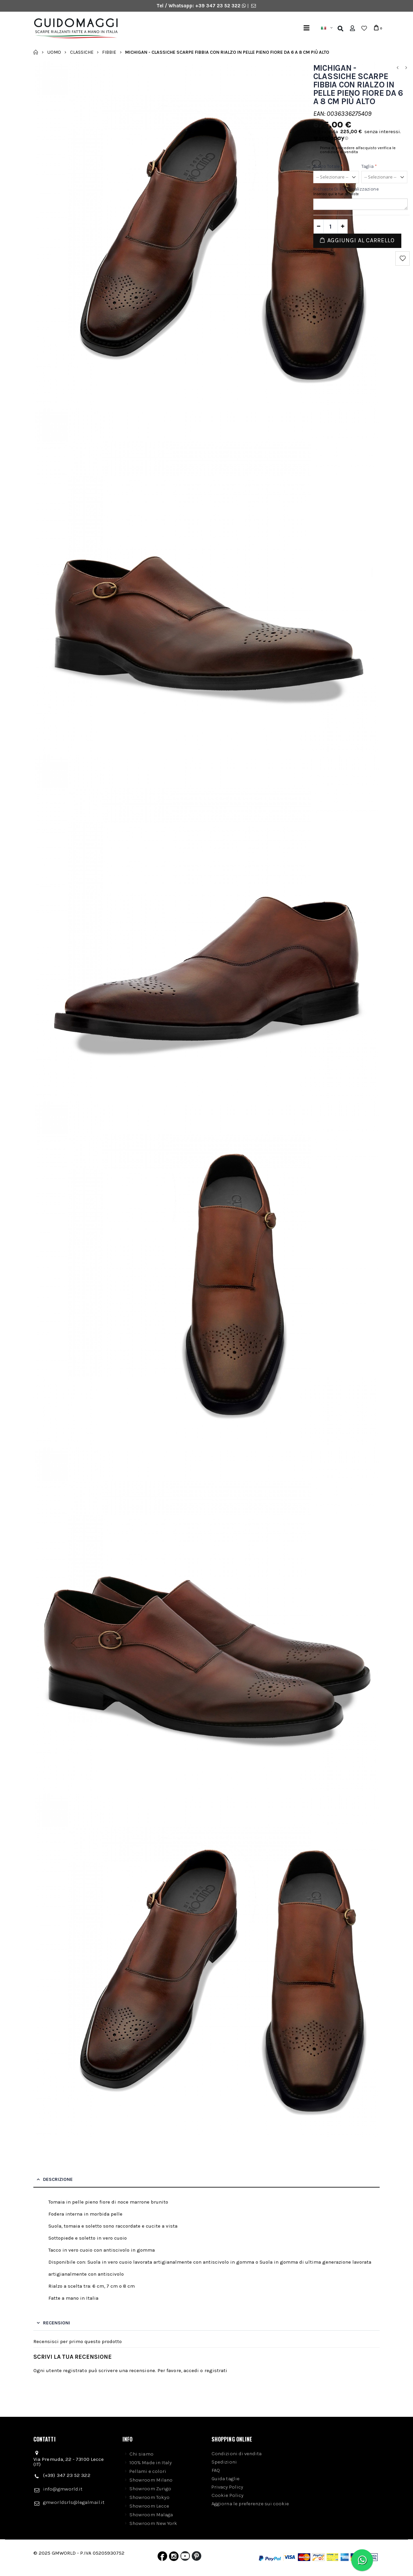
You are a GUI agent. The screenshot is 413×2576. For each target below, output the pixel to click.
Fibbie (109, 52)
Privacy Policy (227, 2487)
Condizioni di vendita (237, 2454)
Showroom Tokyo (149, 2497)
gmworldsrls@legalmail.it (73, 2502)
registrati (216, 2370)
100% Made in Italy (150, 2463)
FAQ (216, 2470)
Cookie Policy (228, 2495)
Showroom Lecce (149, 2506)
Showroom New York (153, 2523)
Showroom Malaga (151, 2515)
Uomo (54, 52)
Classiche (81, 52)
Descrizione (58, 2179)
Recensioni (56, 2323)
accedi (191, 2370)
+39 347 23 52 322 (218, 6)
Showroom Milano (150, 2480)
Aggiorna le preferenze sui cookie (250, 2504)
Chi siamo (141, 2454)
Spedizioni (224, 2462)
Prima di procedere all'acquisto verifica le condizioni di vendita (358, 150)
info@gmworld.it (62, 2489)
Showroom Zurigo (150, 2489)
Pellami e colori (147, 2471)
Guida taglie (226, 2479)
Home (35, 52)
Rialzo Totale (328, 167)
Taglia (369, 167)
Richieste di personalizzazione (346, 189)
